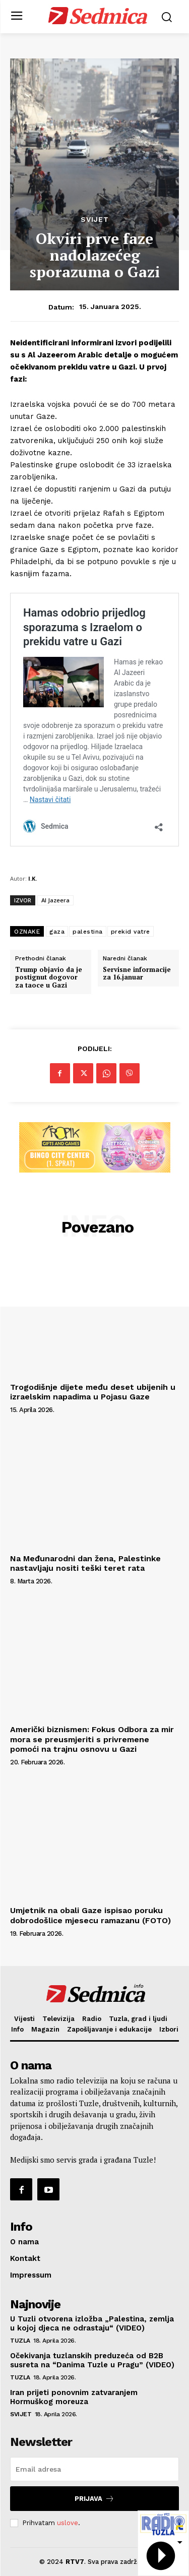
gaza (57, 931)
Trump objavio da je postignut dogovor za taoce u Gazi (48, 978)
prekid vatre (130, 931)
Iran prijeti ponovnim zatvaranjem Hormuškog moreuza (74, 2397)
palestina (88, 931)
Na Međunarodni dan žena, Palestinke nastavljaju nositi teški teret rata (85, 1563)
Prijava (94, 2498)
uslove (67, 2523)
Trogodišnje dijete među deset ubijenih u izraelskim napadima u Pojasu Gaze (92, 1391)
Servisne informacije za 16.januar (137, 974)
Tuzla (20, 2340)
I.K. (32, 878)
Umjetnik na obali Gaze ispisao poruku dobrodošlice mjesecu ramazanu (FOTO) (90, 1915)
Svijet (95, 219)
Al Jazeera (55, 900)
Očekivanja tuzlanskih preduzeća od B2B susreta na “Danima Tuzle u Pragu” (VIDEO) (92, 2360)
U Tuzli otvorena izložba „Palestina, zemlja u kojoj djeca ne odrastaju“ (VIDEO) (92, 2323)
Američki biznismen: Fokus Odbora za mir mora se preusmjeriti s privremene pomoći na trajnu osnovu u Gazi (92, 1739)
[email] (94, 2469)
